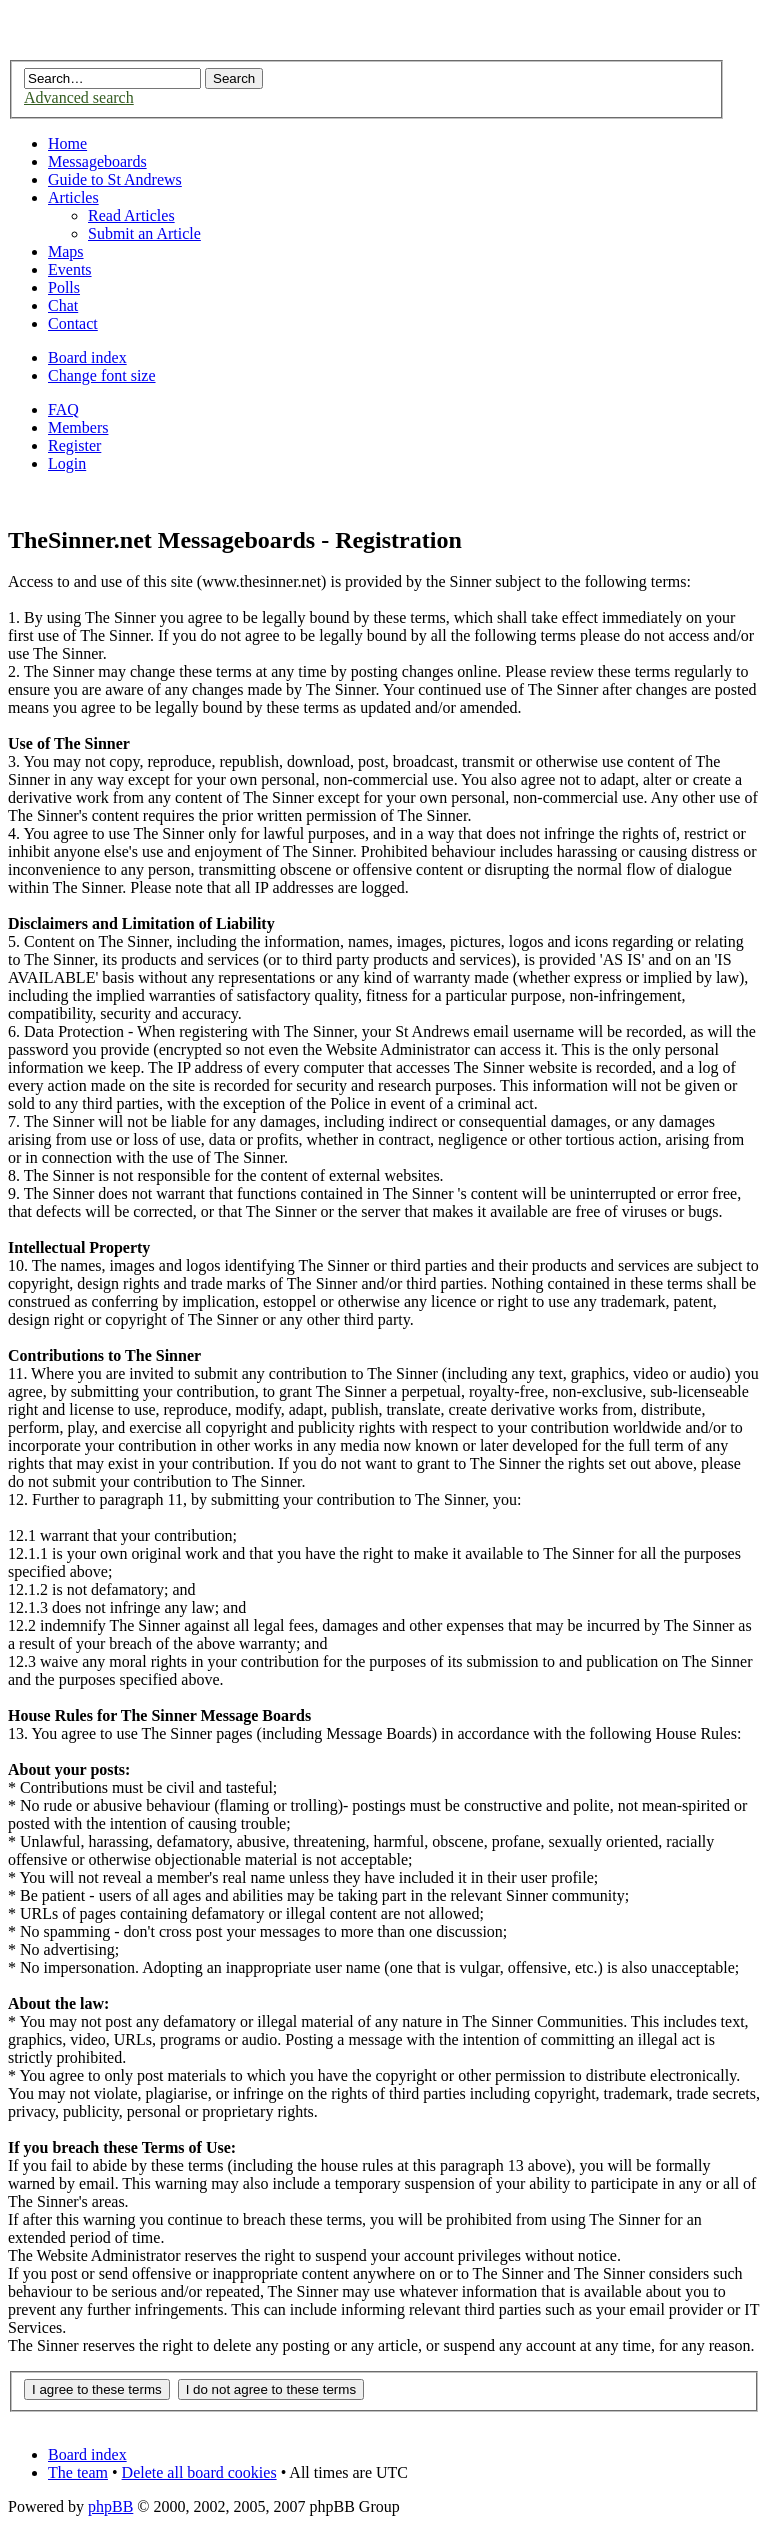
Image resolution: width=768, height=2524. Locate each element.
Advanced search (79, 97)
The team (78, 2472)
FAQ (63, 409)
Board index (87, 357)
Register (74, 445)
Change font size (102, 375)
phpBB (110, 2506)
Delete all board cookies (199, 2472)
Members (78, 427)
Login (67, 463)
